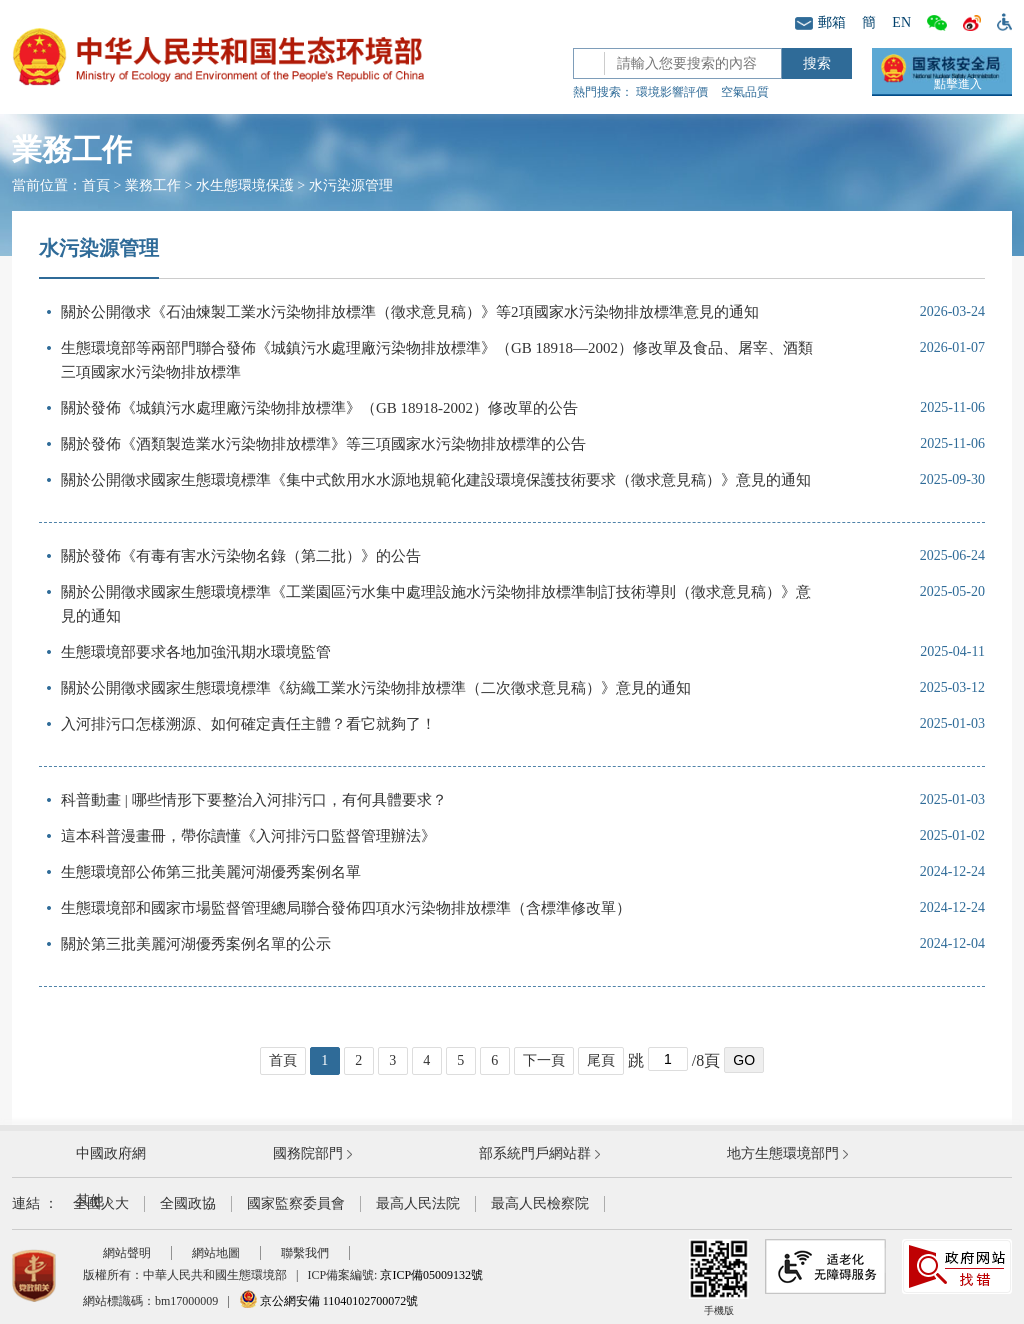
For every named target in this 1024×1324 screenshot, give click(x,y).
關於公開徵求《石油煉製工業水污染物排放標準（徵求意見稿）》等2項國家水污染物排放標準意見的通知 (410, 312)
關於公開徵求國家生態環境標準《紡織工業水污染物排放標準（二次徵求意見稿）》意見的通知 (376, 688)
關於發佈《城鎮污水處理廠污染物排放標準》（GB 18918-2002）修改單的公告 (319, 408)
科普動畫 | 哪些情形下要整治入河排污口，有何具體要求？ (254, 800)
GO (744, 1060)
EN (901, 22)
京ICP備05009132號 (431, 1275)
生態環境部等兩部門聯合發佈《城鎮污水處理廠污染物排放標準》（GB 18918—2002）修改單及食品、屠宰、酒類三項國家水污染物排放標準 (437, 360)
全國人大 (101, 1203)
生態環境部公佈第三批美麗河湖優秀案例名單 (211, 872)
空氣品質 (745, 92)
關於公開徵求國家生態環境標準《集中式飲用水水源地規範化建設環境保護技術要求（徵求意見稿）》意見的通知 (436, 480)
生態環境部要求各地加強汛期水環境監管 (196, 652)
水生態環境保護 (245, 185)
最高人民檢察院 (540, 1203)
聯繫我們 (305, 1253)
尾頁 (601, 1060)
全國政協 (188, 1203)
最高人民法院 (418, 1203)
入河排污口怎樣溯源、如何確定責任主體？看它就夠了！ (248, 724)
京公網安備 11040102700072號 (329, 1301)
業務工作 (153, 185)
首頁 (96, 185)
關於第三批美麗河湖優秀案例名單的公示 (196, 944)
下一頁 (544, 1060)
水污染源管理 (351, 185)
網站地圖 (216, 1253)
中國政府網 (111, 1153)
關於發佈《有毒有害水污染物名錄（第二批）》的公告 (241, 556)
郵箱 (820, 22)
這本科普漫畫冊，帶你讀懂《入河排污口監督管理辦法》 (248, 836)
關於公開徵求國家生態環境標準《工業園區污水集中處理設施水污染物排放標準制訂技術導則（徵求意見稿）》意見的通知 (436, 604)
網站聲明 (127, 1253)
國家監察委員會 (296, 1203)
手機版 (719, 1277)
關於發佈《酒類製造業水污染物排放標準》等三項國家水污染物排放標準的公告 (323, 444)
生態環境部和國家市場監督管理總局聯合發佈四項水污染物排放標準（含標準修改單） (346, 908)
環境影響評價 (672, 92)
